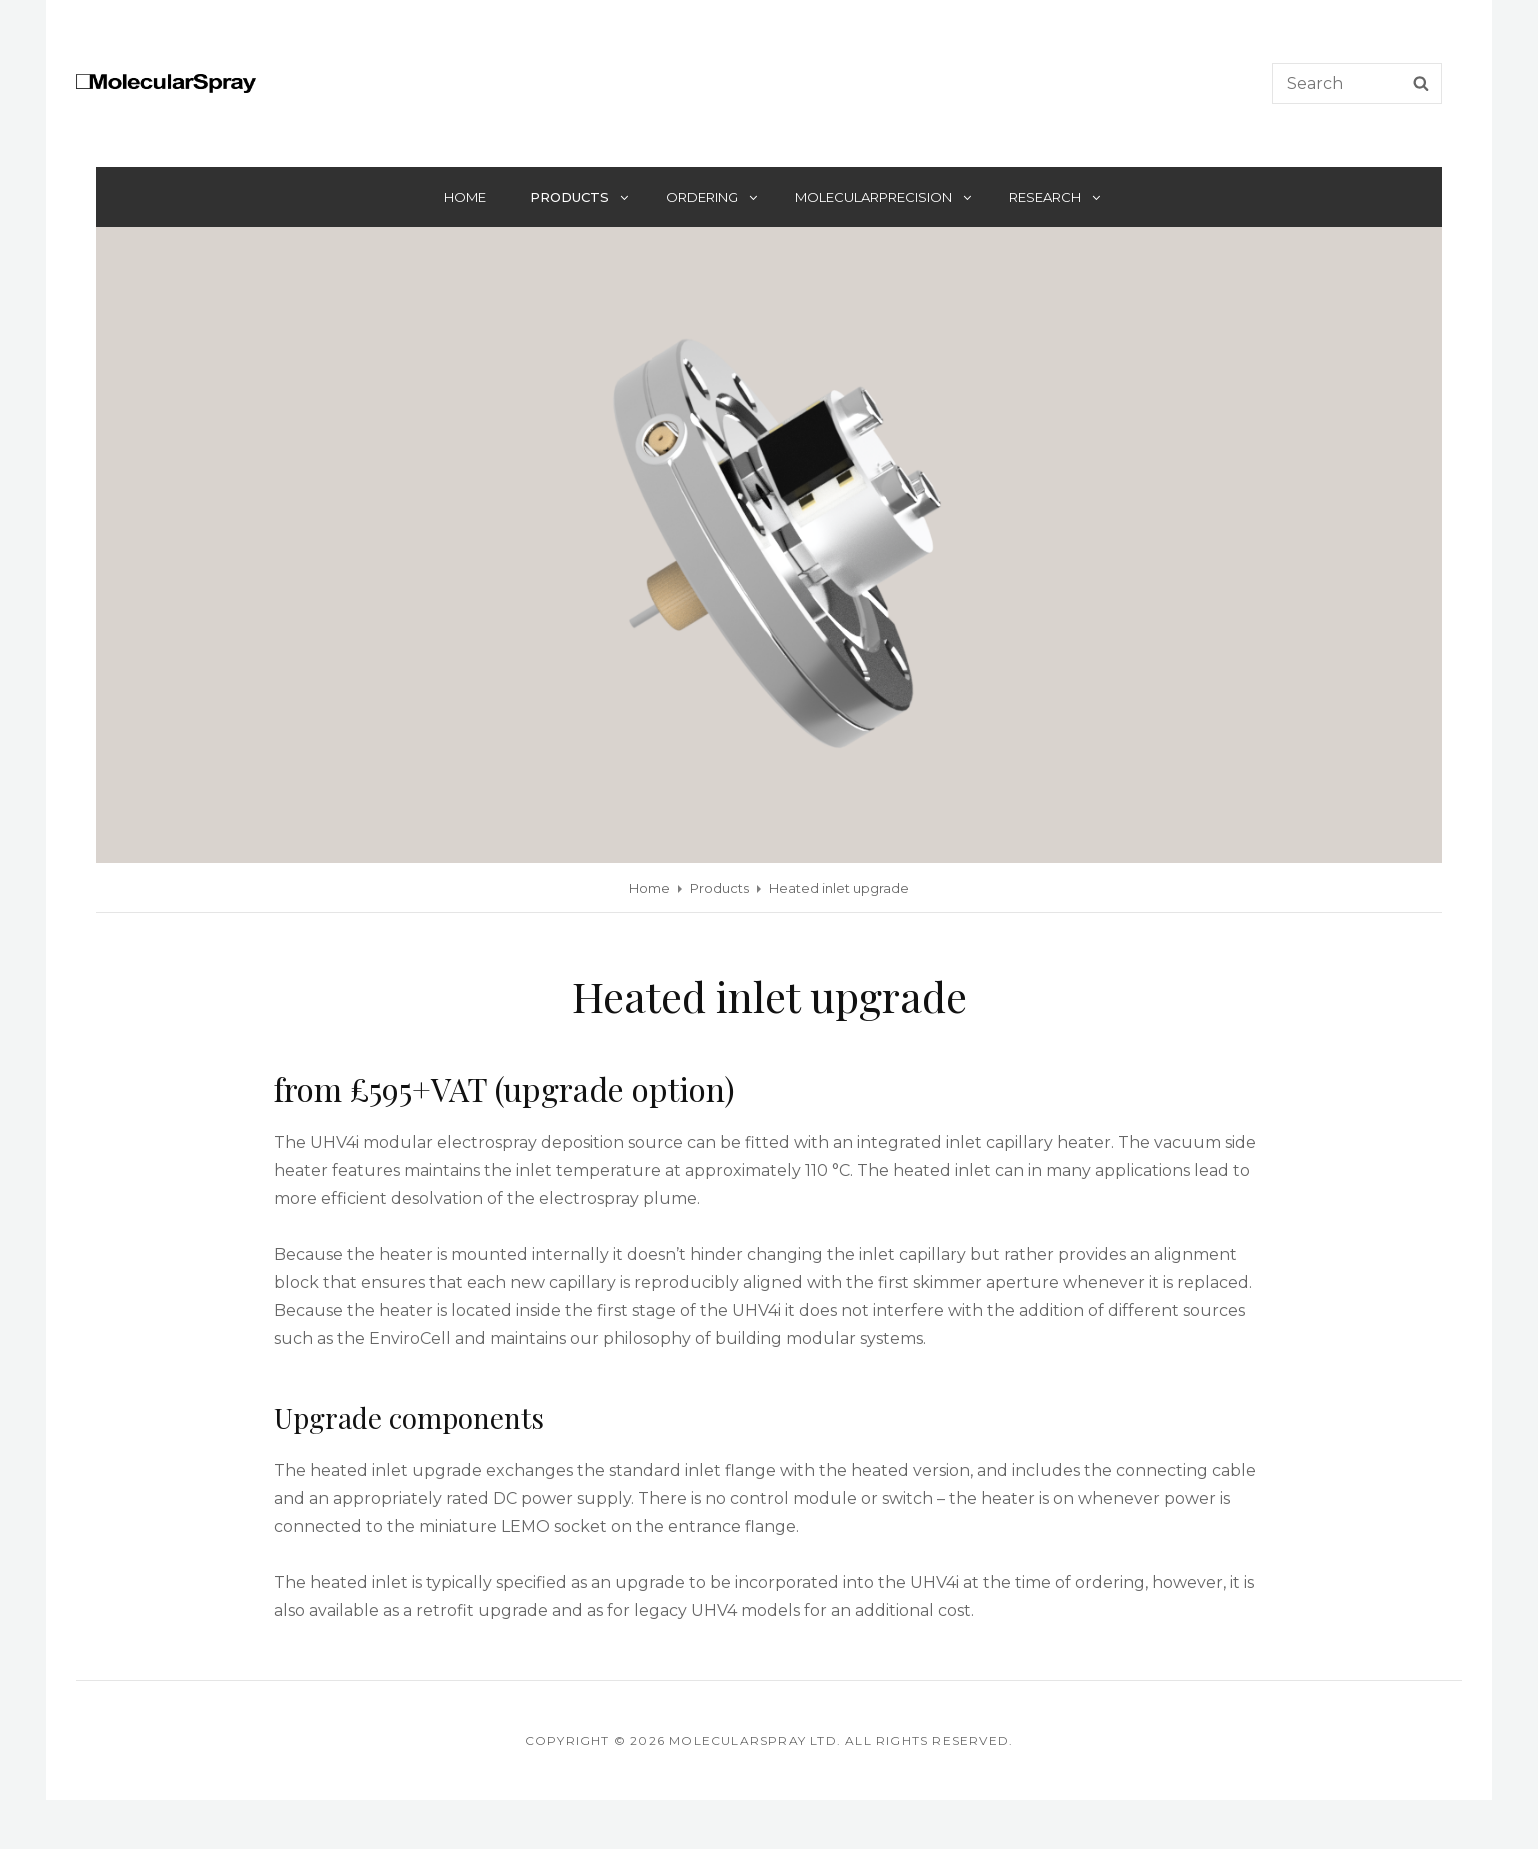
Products (580, 197)
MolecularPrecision (884, 197)
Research (1056, 197)
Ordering (713, 197)
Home (465, 197)
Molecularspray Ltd (753, 1740)
